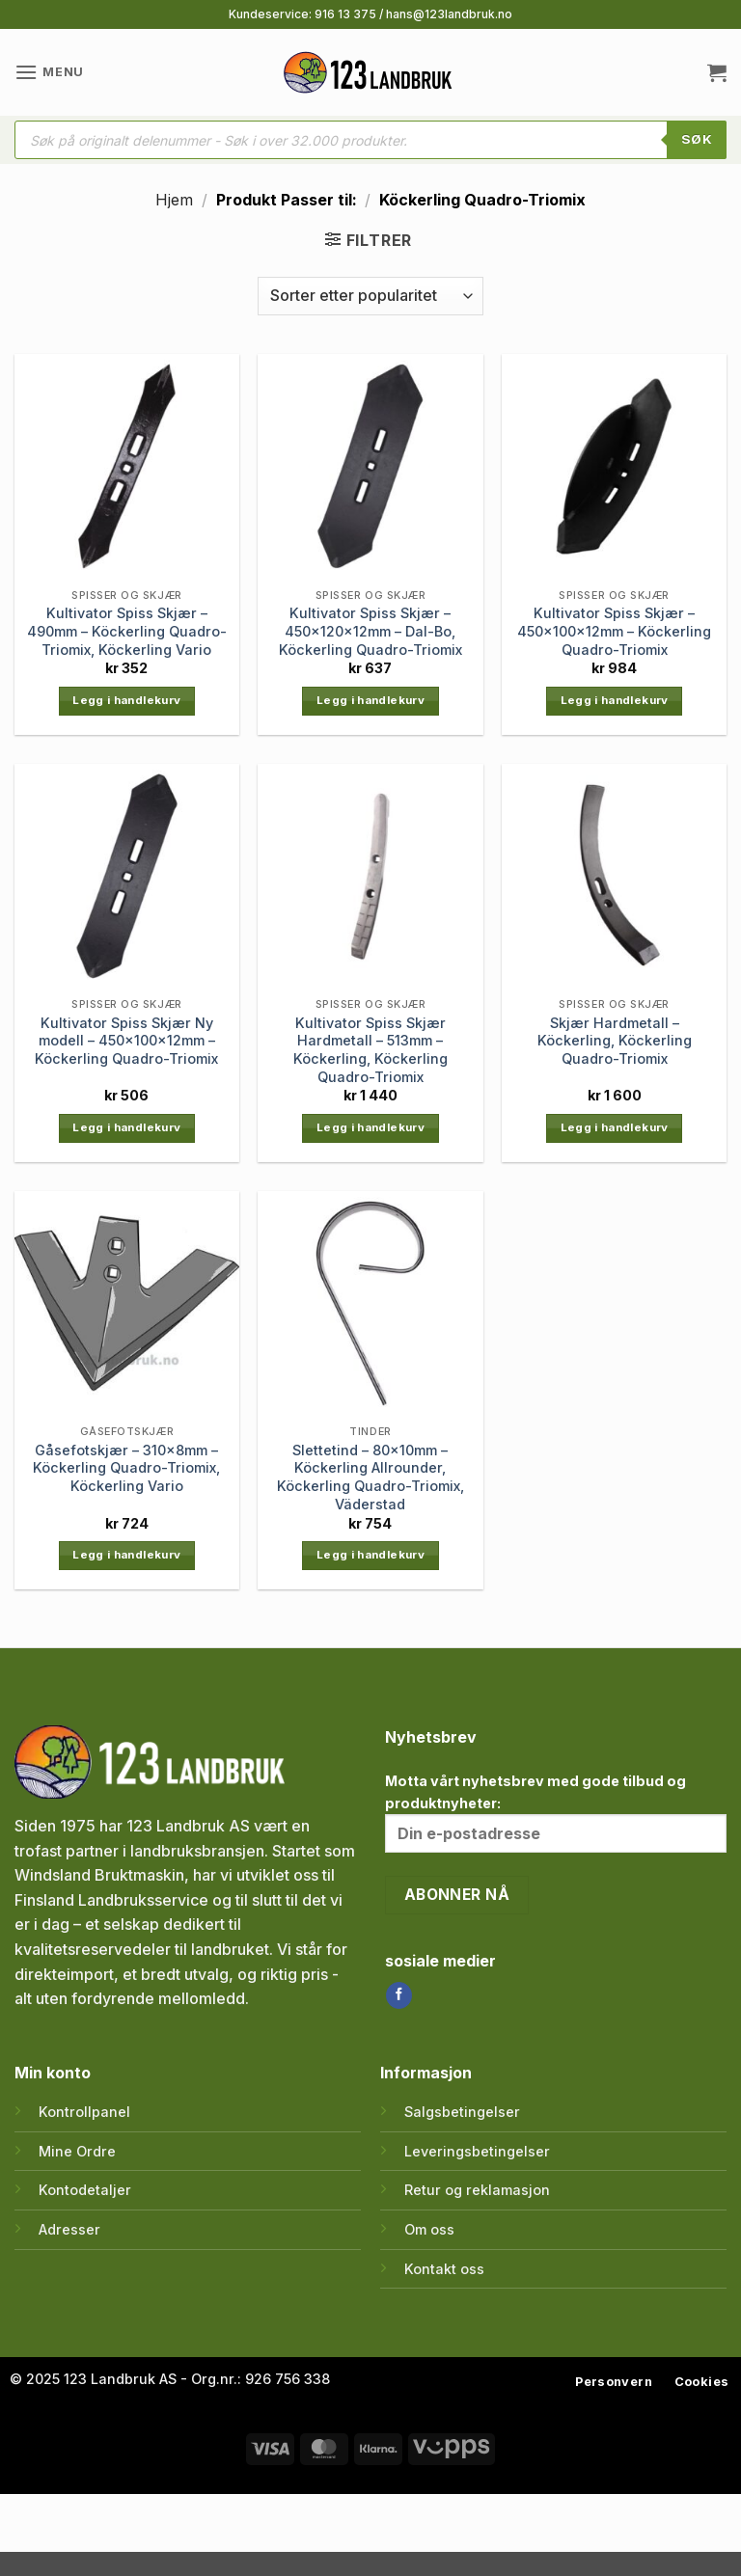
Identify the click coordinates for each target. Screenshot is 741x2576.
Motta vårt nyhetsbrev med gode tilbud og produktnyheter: (556, 1813)
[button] (49, 71)
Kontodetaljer (85, 2190)
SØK (696, 139)
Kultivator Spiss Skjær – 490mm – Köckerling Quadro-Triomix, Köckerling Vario (127, 631)
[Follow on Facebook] (399, 1995)
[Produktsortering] (370, 296)
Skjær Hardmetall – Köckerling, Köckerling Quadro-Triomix (614, 1041)
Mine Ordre (77, 2151)
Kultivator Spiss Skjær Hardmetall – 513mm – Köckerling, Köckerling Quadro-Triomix (370, 1050)
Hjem (174, 199)
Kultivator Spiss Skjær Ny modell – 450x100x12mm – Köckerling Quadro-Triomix (126, 1041)
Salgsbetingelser (462, 2111)
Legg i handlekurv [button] (126, 700)
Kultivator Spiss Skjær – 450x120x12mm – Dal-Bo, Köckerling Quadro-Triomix (370, 631)
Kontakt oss (444, 2269)
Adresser (69, 2229)
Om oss (429, 2229)
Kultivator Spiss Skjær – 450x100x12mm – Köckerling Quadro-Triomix (614, 631)
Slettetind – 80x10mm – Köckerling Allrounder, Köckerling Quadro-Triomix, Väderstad (370, 1477)
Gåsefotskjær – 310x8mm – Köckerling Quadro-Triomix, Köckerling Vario (126, 1468)
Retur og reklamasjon (477, 2190)
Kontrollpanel (84, 2111)
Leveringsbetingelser (477, 2151)
